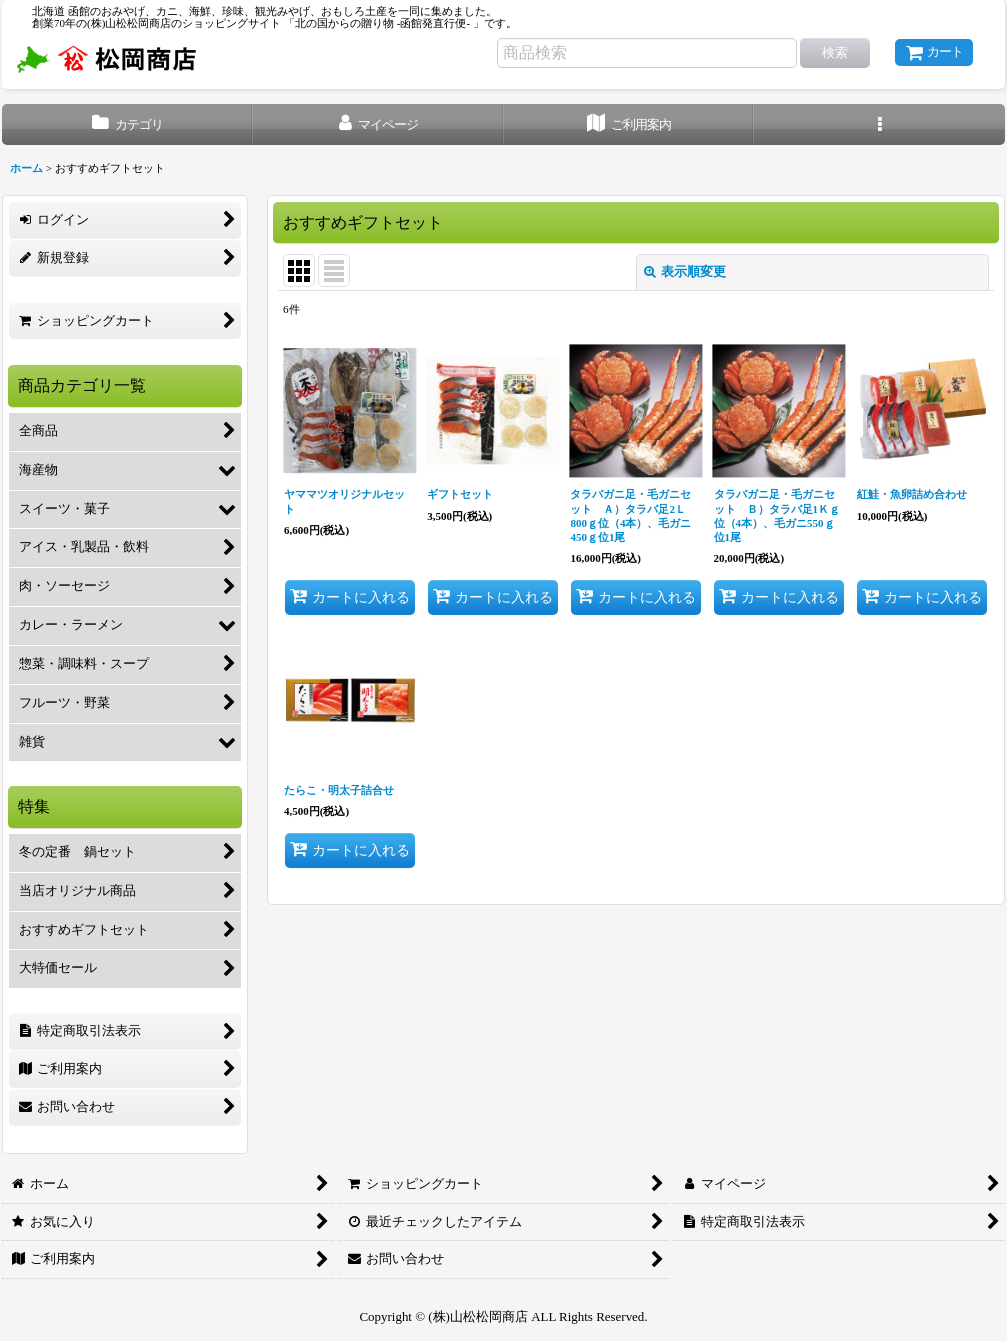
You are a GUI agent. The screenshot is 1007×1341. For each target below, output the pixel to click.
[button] (879, 124)
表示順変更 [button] (685, 271)
